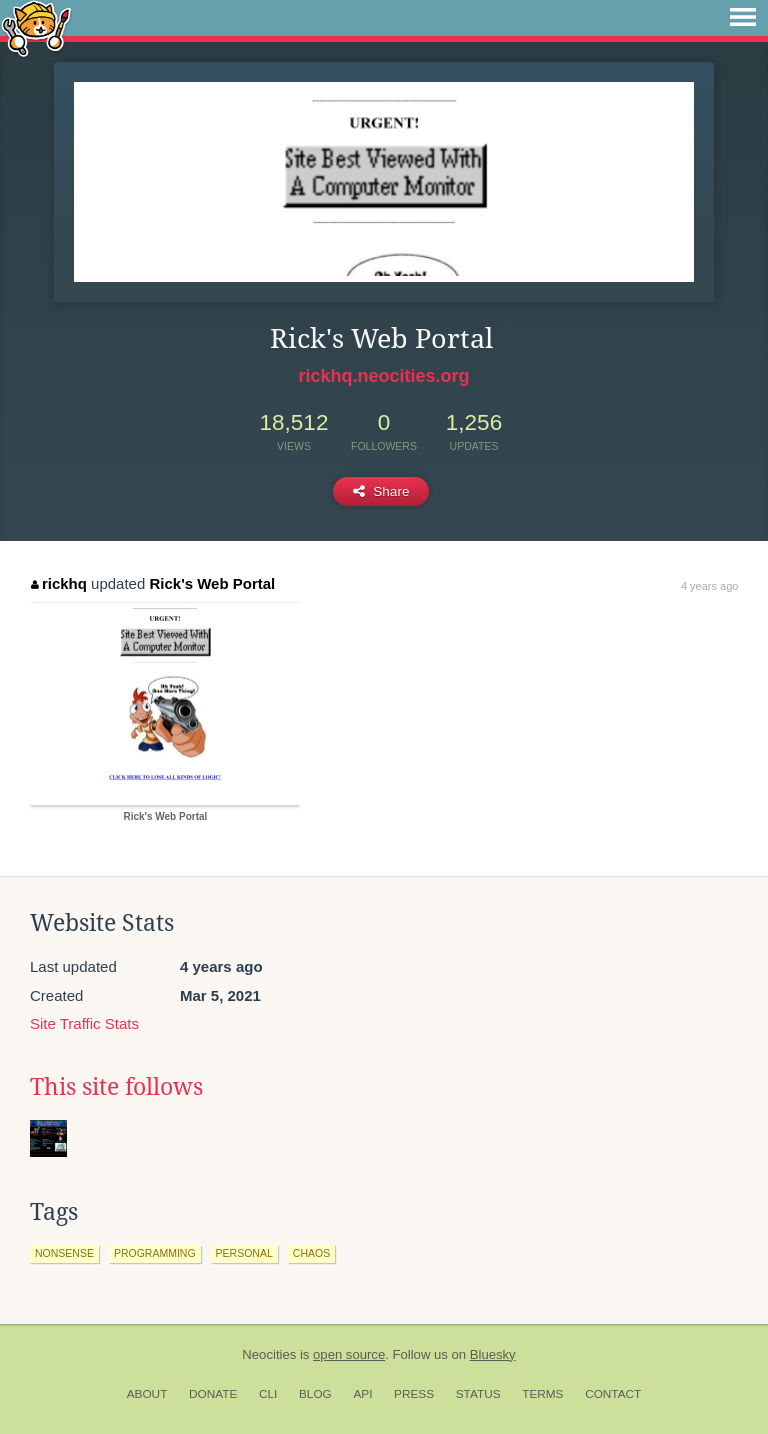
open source (349, 1354)
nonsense (64, 1253)
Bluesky (493, 1354)
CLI (268, 1394)
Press (414, 1394)
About (147, 1394)
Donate (213, 1394)
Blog (315, 1394)
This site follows (116, 1087)
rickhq (59, 583)
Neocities (269, 1354)
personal (244, 1253)
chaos (311, 1253)
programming (155, 1253)
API (362, 1394)
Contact (613, 1394)
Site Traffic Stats (84, 1023)
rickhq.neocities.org (383, 376)
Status (478, 1394)
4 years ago (709, 586)
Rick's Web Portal (212, 583)
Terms (542, 1394)
